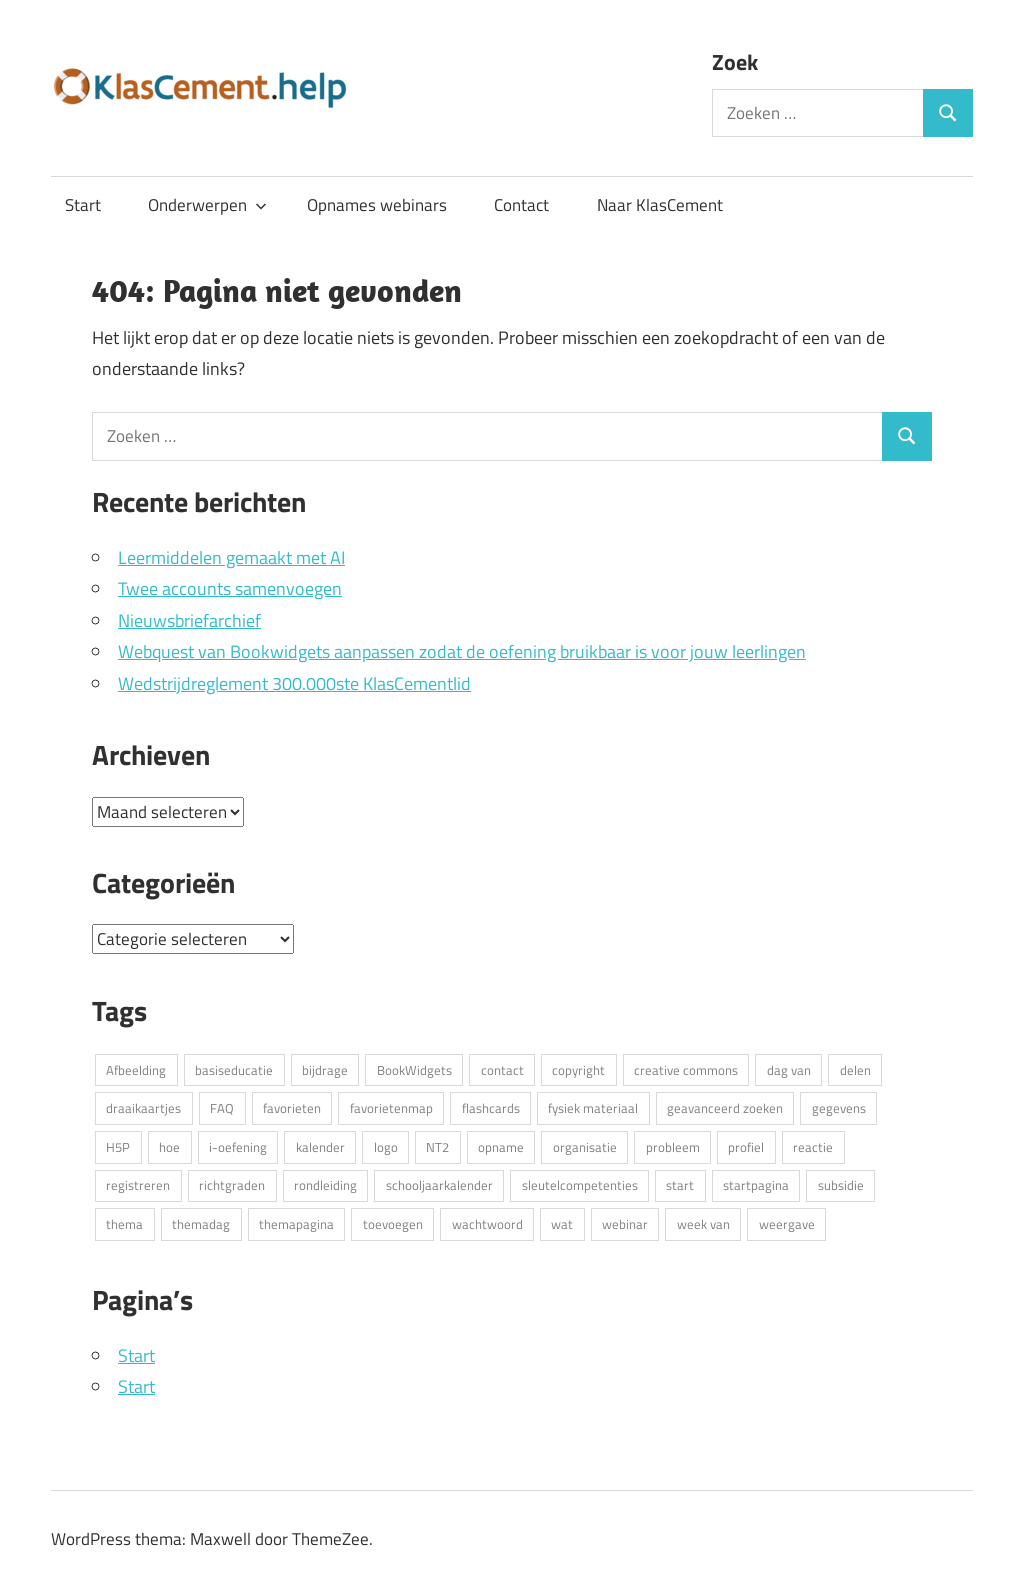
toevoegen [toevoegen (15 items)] (393, 1224)
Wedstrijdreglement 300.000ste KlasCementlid (294, 683)
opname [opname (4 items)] (501, 1147)
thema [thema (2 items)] (124, 1224)
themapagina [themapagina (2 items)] (296, 1224)
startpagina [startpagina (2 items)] (756, 1185)
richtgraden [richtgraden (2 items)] (232, 1185)
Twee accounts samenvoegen (230, 588)
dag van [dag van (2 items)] (789, 1070)
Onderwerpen (207, 205)
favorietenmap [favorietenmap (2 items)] (391, 1108)
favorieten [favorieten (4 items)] (292, 1108)
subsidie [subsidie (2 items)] (841, 1185)
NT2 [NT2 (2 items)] (437, 1147)
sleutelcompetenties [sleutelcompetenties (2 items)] (580, 1185)
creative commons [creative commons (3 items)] (686, 1070)
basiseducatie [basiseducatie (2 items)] (234, 1070)
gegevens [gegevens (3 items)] (839, 1108)
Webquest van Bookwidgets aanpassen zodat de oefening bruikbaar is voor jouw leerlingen (462, 651)
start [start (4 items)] (680, 1185)
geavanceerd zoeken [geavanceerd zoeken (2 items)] (725, 1108)
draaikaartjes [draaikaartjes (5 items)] (143, 1108)
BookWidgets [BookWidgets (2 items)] (414, 1070)
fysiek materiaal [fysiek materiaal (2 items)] (593, 1108)
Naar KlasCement (660, 205)
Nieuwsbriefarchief (189, 620)
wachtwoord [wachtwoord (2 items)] (487, 1224)
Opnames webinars (377, 205)
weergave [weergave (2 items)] (787, 1224)
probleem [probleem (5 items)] (673, 1147)
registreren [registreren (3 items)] (138, 1185)
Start (83, 205)
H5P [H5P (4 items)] (118, 1147)
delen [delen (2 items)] (855, 1070)
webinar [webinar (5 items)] (625, 1224)
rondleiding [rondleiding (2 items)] (325, 1185)
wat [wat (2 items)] (562, 1224)
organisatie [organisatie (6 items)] (585, 1147)
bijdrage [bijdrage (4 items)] (325, 1070)
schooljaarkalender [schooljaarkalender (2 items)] (439, 1185)
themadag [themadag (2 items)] (201, 1224)
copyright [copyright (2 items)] (578, 1070)
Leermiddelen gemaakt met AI (231, 557)
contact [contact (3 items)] (502, 1070)
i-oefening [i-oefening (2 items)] (238, 1147)
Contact (521, 205)
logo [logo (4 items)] (386, 1147)
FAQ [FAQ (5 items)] (222, 1108)
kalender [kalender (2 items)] (320, 1147)
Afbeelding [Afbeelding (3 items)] (136, 1070)
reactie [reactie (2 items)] (813, 1147)
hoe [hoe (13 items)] (169, 1147)
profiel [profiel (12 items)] (746, 1147)
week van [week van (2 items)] (703, 1224)
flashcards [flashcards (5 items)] (491, 1108)
